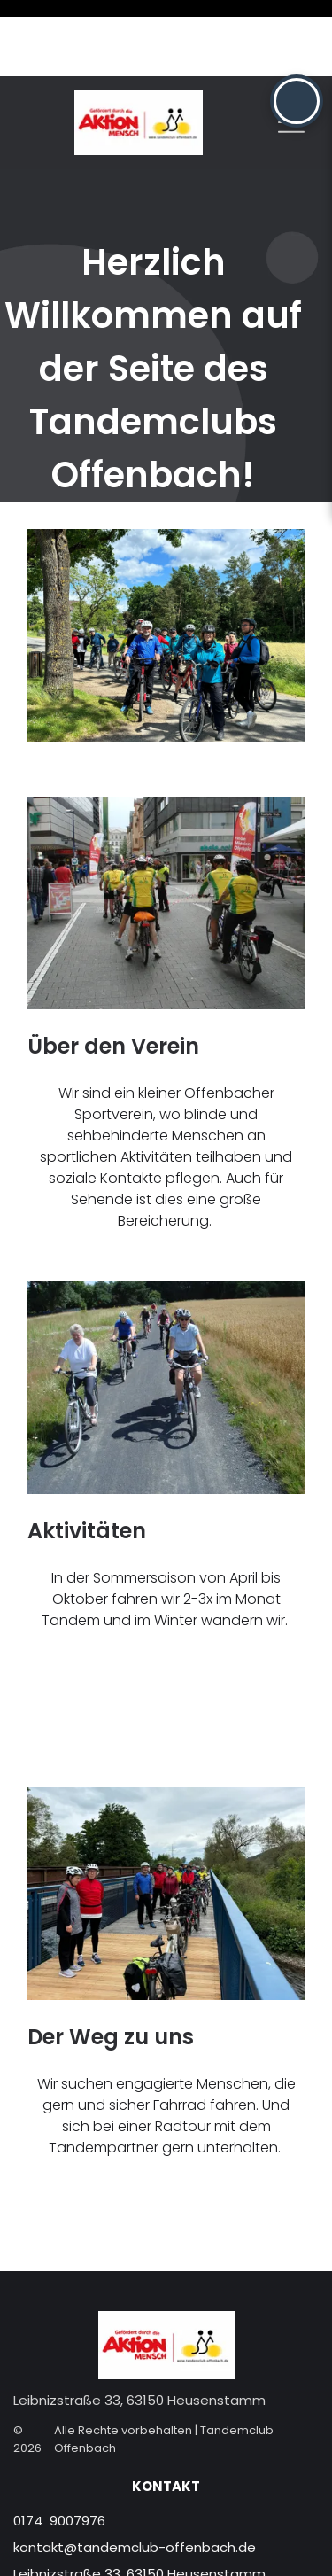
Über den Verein (113, 969)
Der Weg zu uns (110, 1960)
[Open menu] (291, 46)
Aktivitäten (86, 1454)
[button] (296, 101)
